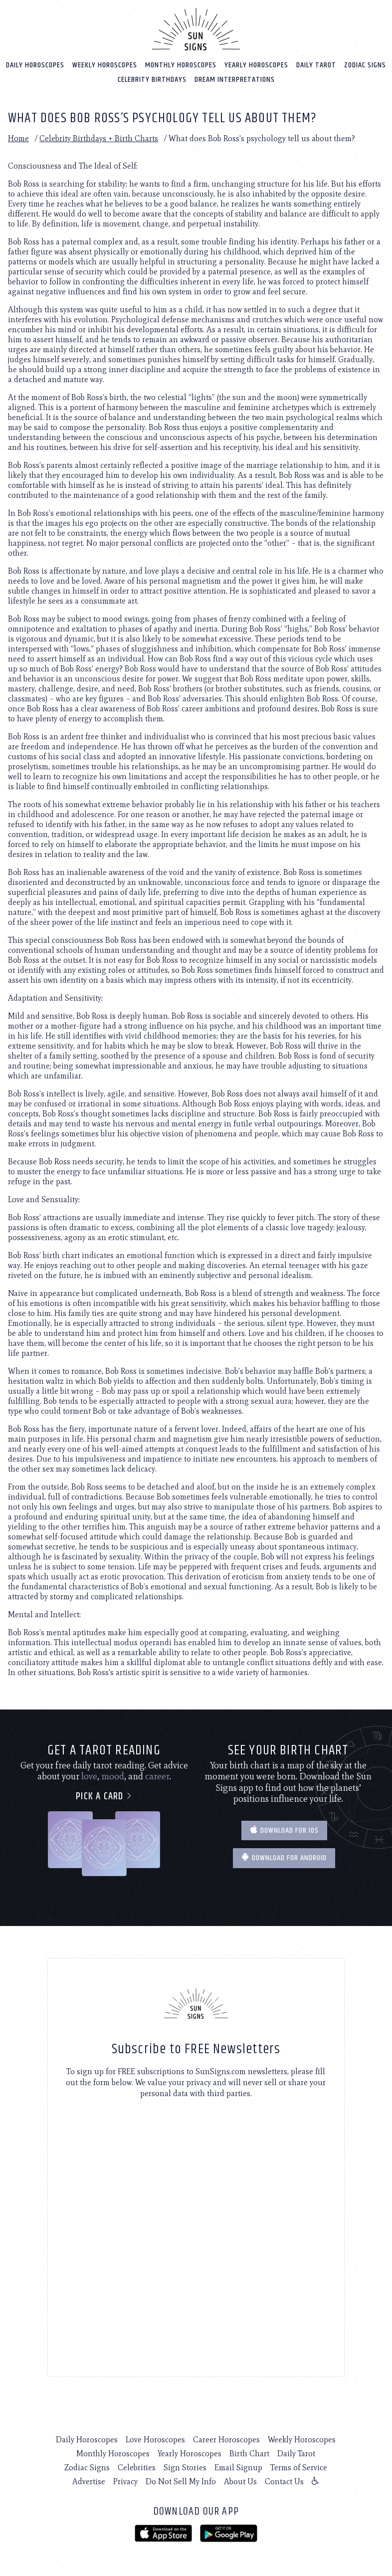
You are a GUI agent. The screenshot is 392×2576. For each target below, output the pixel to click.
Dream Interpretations (235, 79)
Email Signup (238, 2467)
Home (18, 138)
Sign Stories (185, 2467)
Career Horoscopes (226, 2439)
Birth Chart (249, 2453)
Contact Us (284, 2481)
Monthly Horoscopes (180, 64)
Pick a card (104, 1796)
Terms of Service (298, 2467)
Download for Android (284, 1858)
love (89, 1776)
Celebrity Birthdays (152, 79)
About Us (240, 2481)
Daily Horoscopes (35, 64)
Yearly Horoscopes (256, 64)
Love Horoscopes (155, 2439)
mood (112, 1776)
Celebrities (137, 2467)
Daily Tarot (316, 64)
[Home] (196, 29)
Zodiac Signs (365, 64)
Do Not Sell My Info (181, 2481)
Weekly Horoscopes (104, 64)
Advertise (88, 2481)
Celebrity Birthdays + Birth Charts (98, 138)
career (157, 1776)
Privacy (125, 2481)
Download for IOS (284, 1830)
